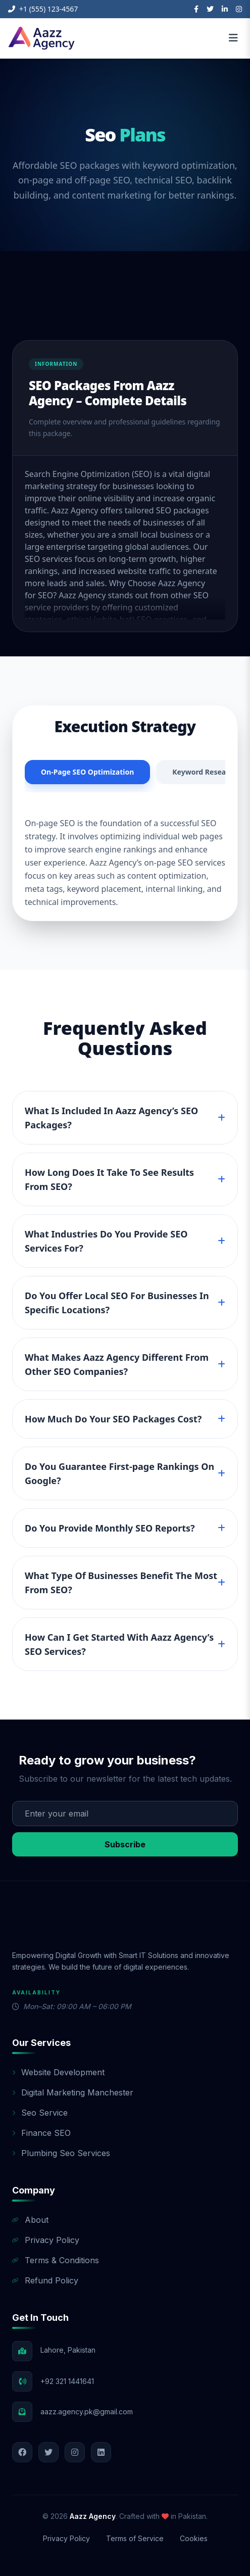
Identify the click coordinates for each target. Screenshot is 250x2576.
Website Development (58, 2072)
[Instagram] (239, 9)
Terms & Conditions (55, 2260)
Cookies (194, 2538)
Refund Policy (45, 2280)
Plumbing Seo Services (61, 2153)
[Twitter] (210, 9)
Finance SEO (41, 2133)
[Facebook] (196, 9)
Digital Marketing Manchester (72, 2092)
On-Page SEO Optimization (87, 772)
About (30, 2220)
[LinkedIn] (225, 9)
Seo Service (40, 2113)
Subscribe (125, 1844)
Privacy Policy (45, 2240)
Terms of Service (135, 2538)
